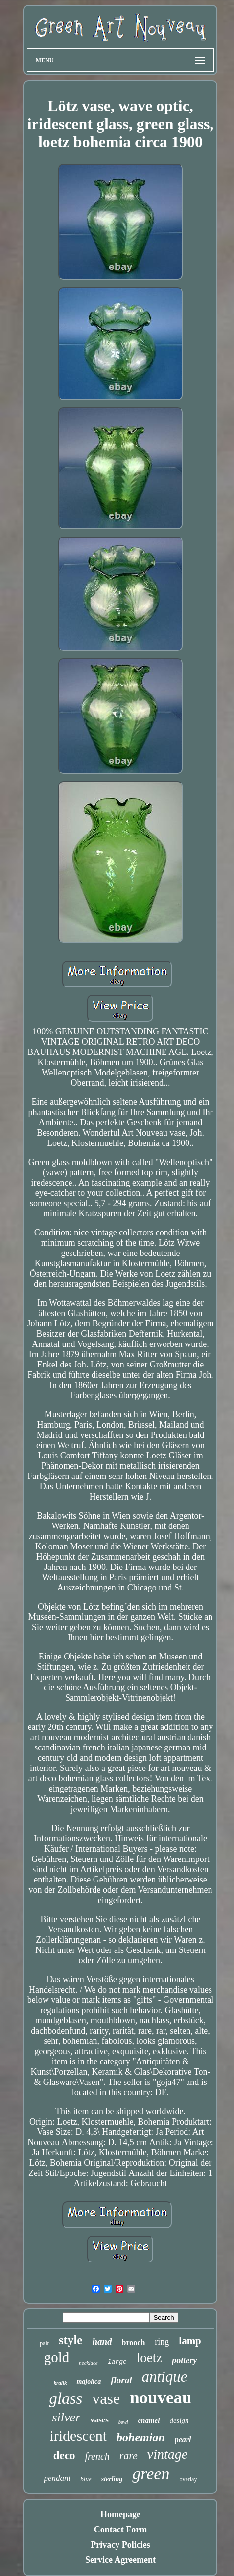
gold (57, 2357)
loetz (149, 2358)
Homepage (120, 2514)
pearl (183, 2439)
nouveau (160, 2397)
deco (64, 2455)
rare (128, 2455)
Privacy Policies (120, 2545)
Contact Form (120, 2529)
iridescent (78, 2435)
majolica (88, 2381)
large (117, 2362)
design (178, 2420)
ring (162, 2342)
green (150, 2473)
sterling (112, 2479)
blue (85, 2479)
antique (164, 2376)
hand (102, 2341)
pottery (184, 2360)
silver (66, 2417)
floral (121, 2380)
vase (106, 2398)
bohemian (141, 2437)
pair (44, 2343)
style (71, 2340)
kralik (60, 2383)
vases (99, 2419)
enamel (149, 2420)
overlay (188, 2479)
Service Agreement (120, 2560)
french (97, 2456)
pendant (57, 2478)
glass (65, 2398)
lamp (190, 2341)
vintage (167, 2454)
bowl (123, 2422)
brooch (133, 2342)
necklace (88, 2363)
